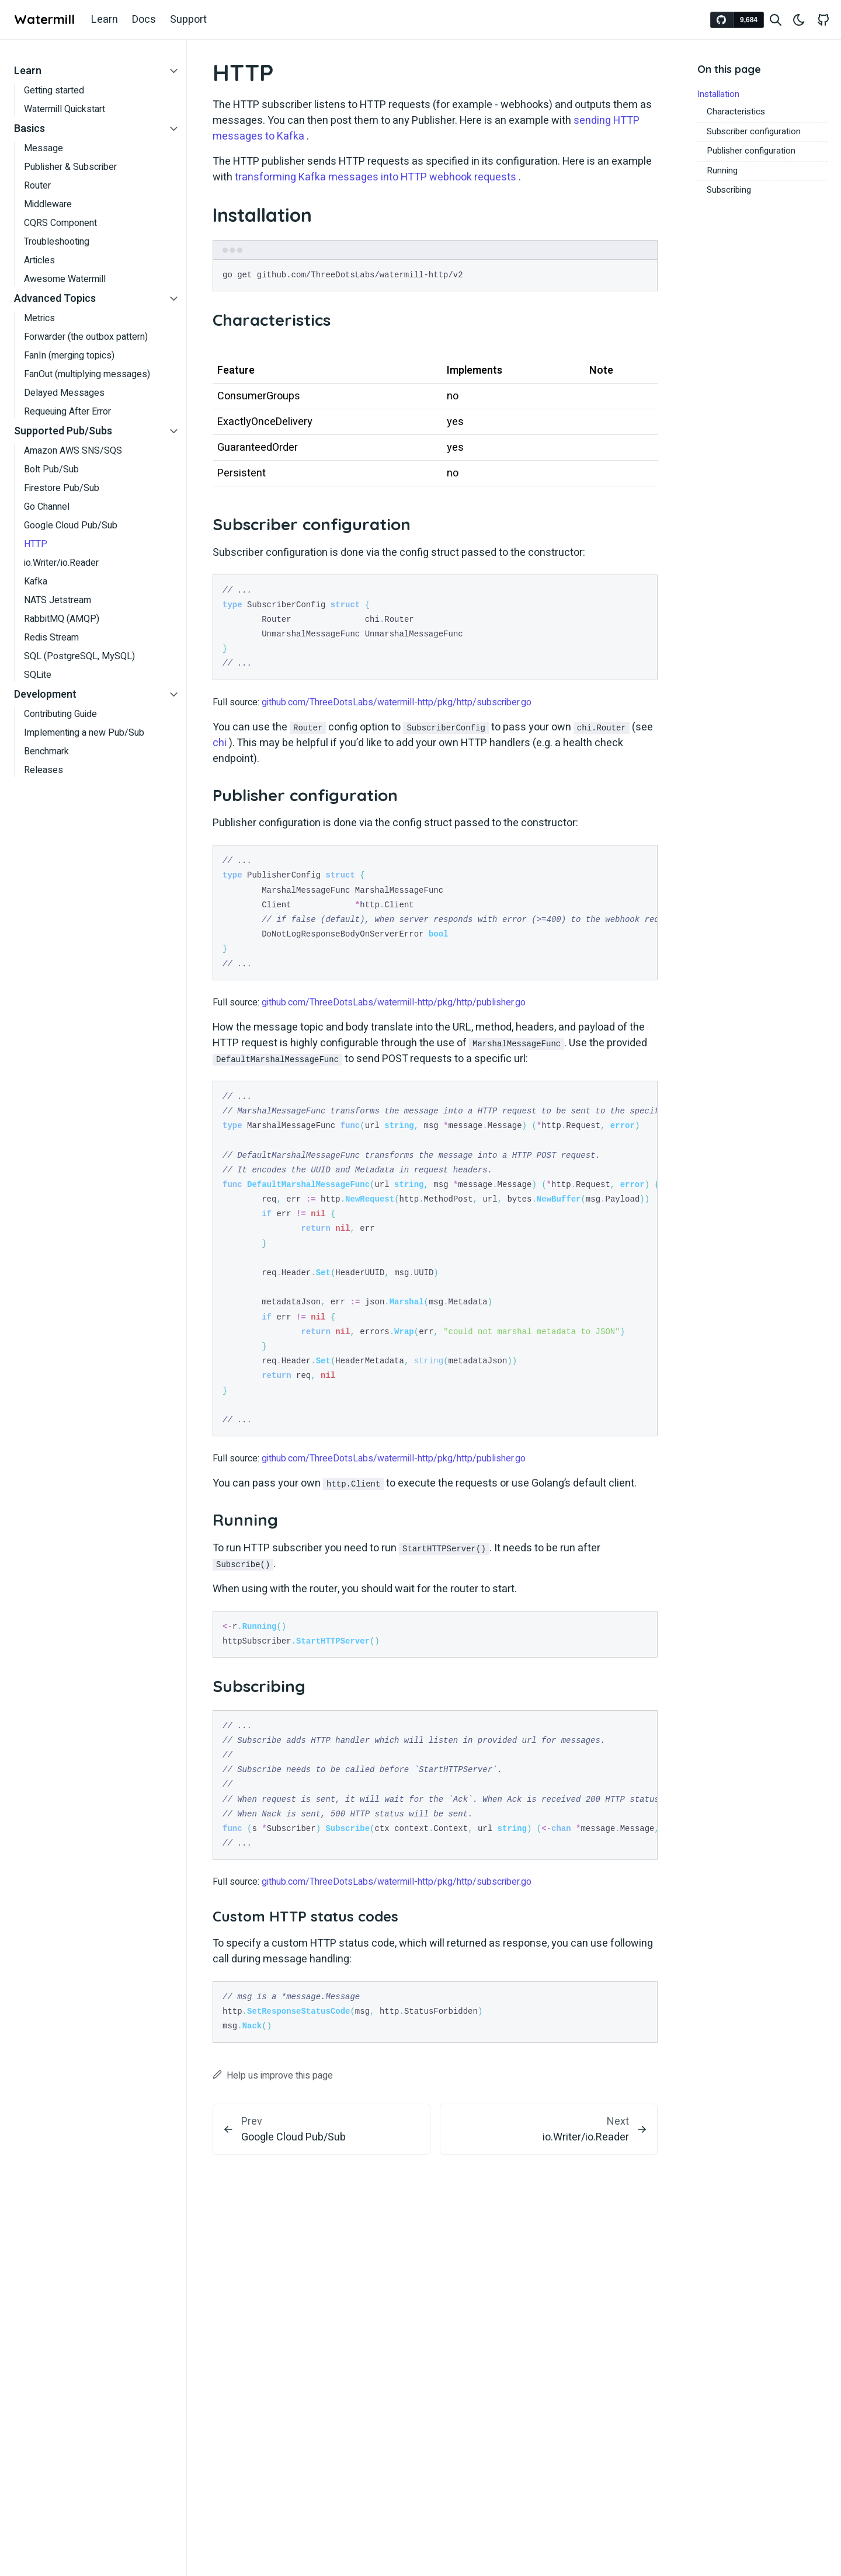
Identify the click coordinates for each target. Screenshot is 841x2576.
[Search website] (775, 19)
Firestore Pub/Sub (61, 488)
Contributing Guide (60, 714)
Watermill (44, 19)
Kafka (35, 582)
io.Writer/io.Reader (61, 563)
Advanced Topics (55, 299)
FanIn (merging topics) (69, 356)
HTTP (35, 544)
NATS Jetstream (57, 600)
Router (37, 186)
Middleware (48, 204)
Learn (104, 19)
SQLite (37, 675)
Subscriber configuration (754, 131)
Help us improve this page (273, 2076)
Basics (29, 129)
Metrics (39, 318)
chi (220, 743)
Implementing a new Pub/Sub (84, 733)
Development (45, 694)
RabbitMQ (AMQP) (61, 619)
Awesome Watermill (65, 279)
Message (43, 148)
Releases (43, 770)
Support (188, 19)
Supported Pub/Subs (63, 431)
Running (722, 170)
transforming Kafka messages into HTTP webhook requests (375, 177)
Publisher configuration (751, 150)
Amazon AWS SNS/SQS (73, 451)
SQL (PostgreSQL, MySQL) (79, 656)
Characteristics (736, 111)
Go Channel (46, 507)
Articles (39, 260)
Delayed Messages (64, 393)
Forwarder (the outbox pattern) (86, 337)
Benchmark (46, 751)
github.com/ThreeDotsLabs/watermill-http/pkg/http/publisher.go (394, 1002)
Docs (144, 19)
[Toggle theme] (799, 19)
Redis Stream (51, 638)
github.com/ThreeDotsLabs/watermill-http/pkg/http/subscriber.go (396, 702)
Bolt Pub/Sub (51, 469)
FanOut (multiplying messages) (87, 374)
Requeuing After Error (67, 412)
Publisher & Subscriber (70, 167)
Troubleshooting (56, 242)
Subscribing (729, 189)
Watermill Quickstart (64, 109)
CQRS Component (60, 223)
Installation (718, 94)
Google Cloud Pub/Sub (70, 525)
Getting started (54, 90)
